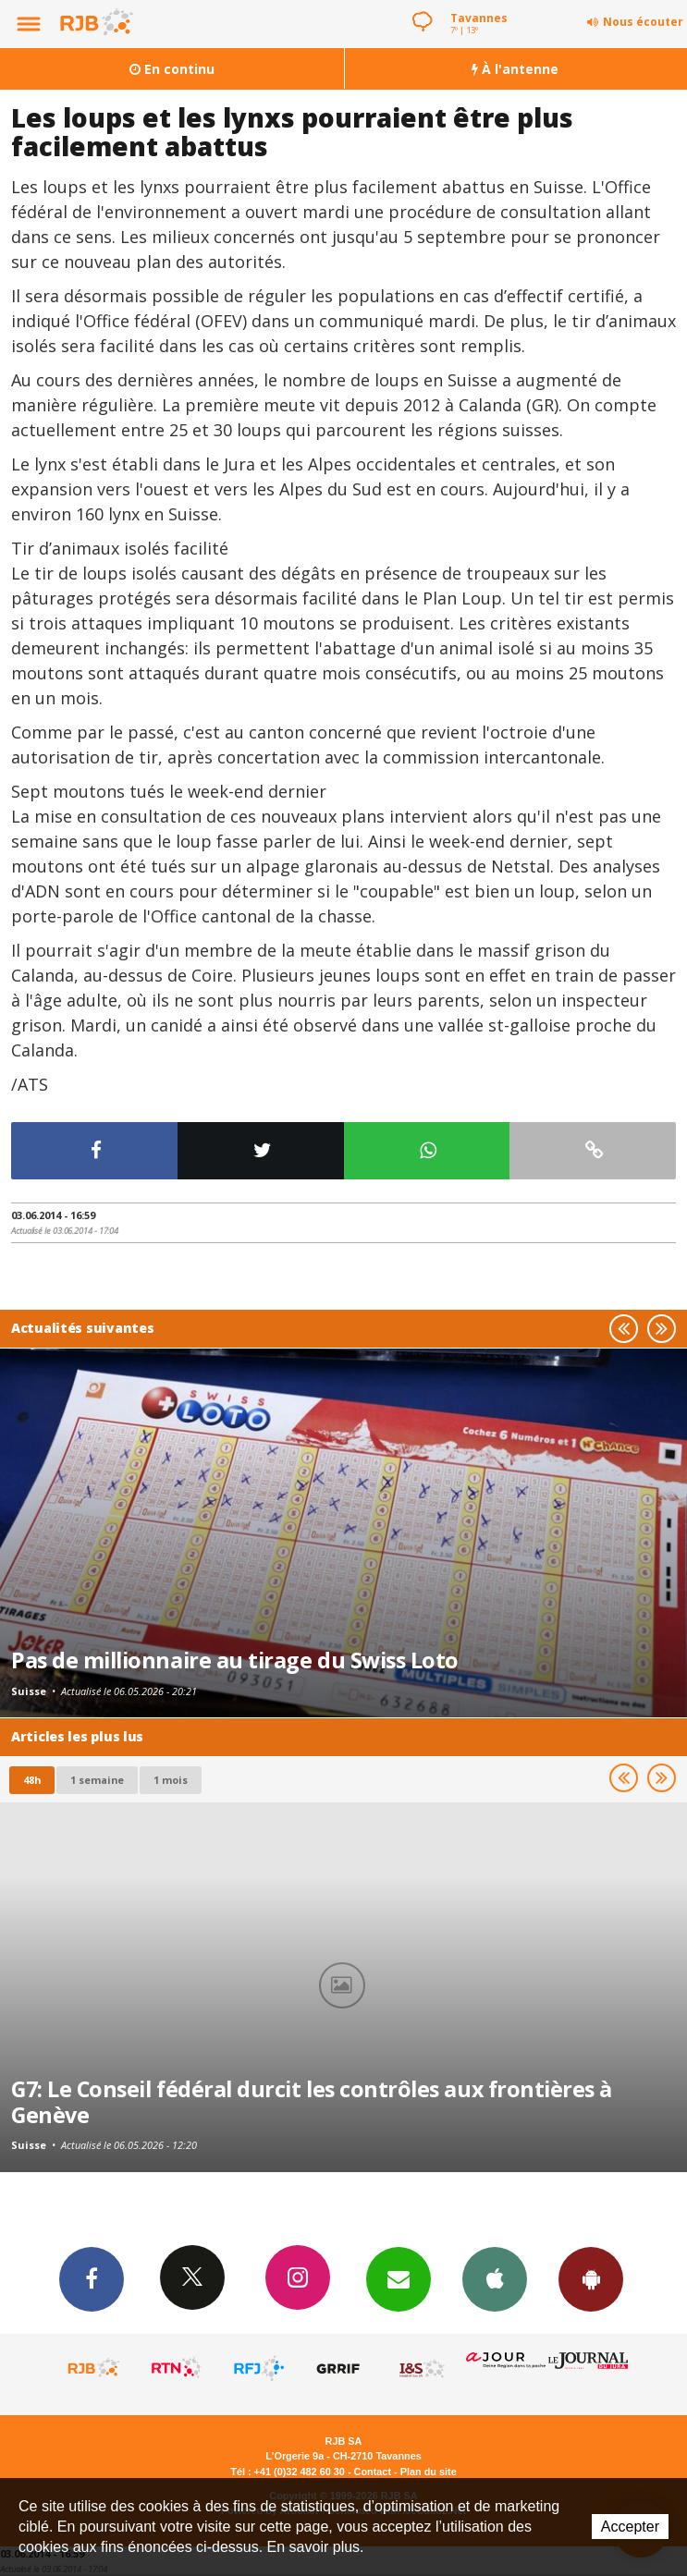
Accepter (630, 2526)
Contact (372, 2471)
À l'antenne (515, 69)
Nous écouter (643, 22)
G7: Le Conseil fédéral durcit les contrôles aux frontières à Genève (311, 2102)
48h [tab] (32, 1780)
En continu (172, 69)
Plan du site (428, 2471)
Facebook (91, 2278)
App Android (590, 2278)
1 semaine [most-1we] (97, 1780)
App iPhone (494, 2278)
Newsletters (398, 2278)
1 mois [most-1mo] (170, 1780)
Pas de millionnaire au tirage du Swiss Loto (235, 1660)
